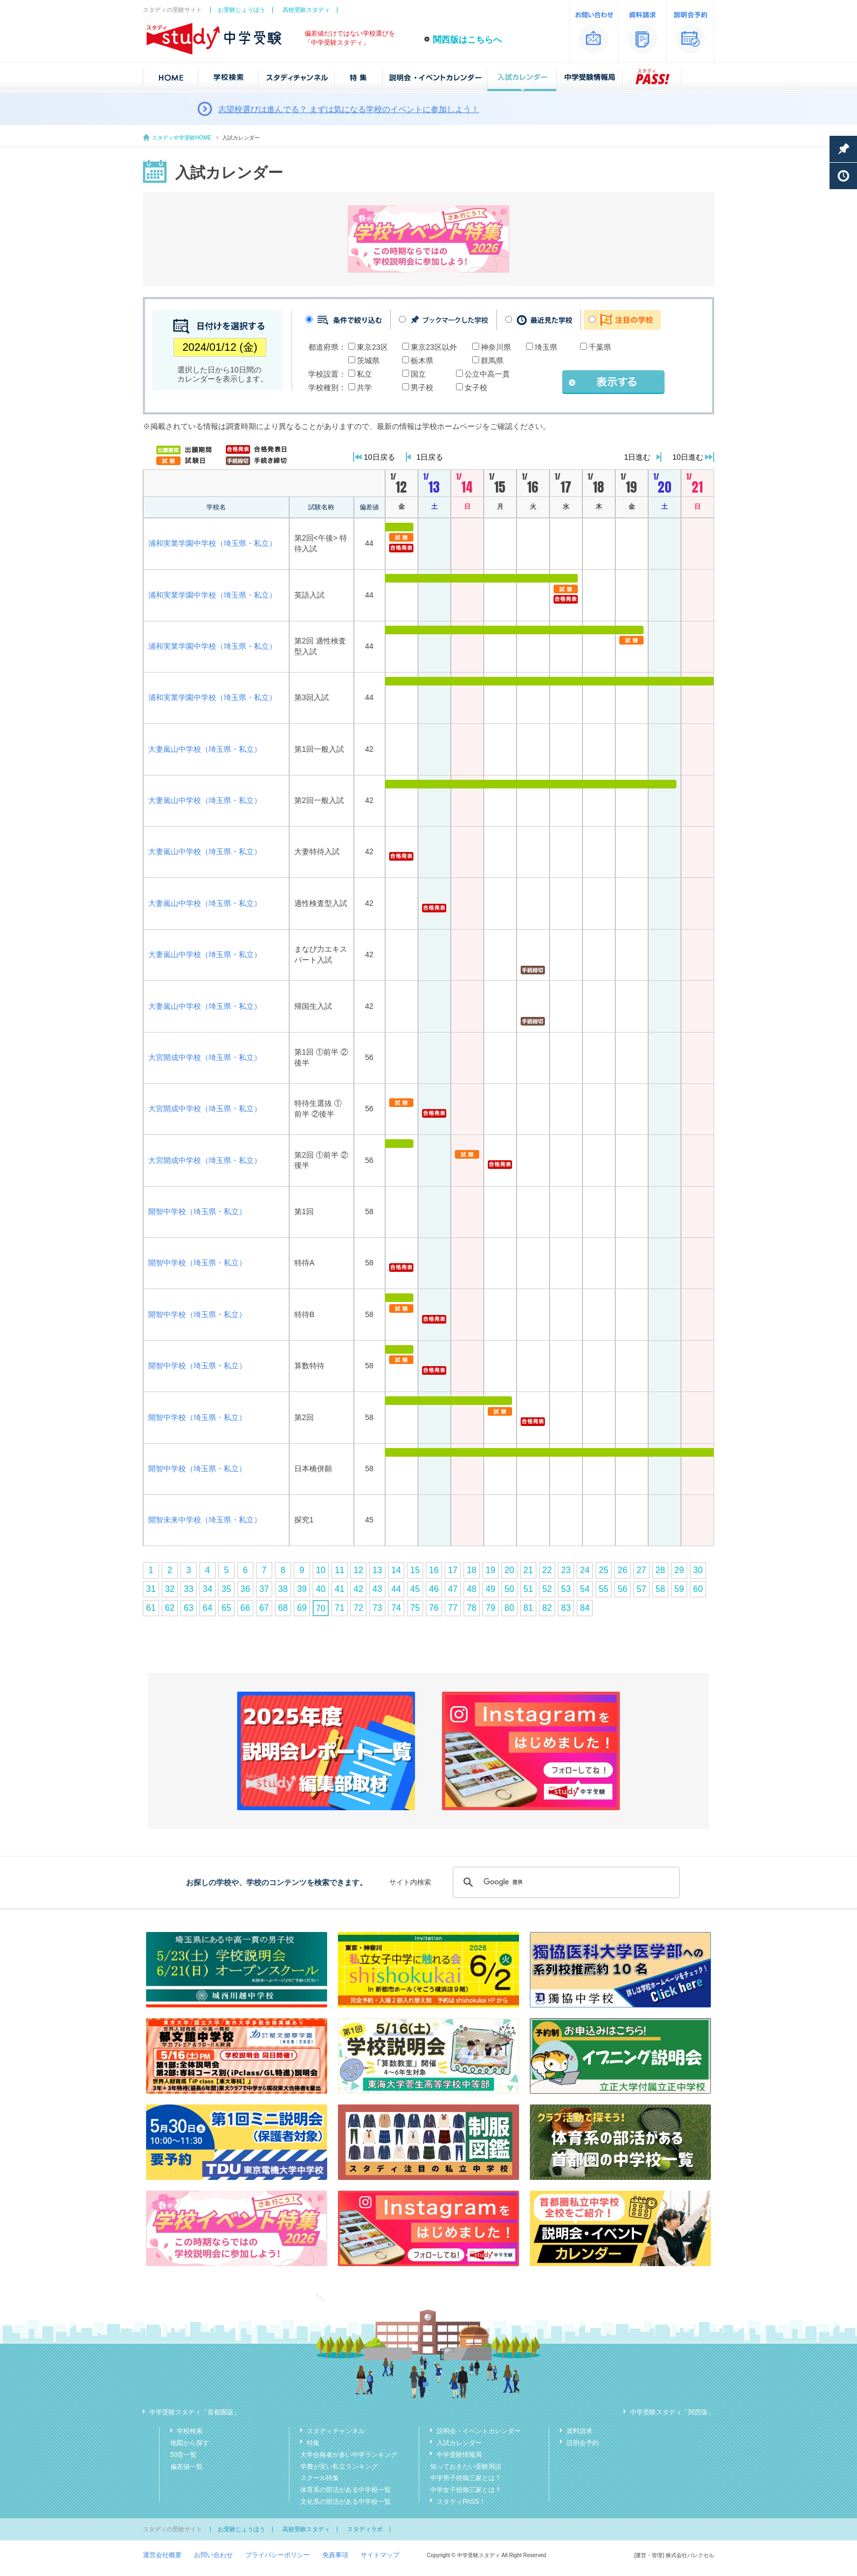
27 (641, 1570)
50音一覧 (183, 2455)
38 (283, 1589)
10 (321, 1570)
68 (283, 1607)
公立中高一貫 (487, 374)
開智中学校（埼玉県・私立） (197, 1211)
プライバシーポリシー (277, 2555)
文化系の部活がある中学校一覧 (345, 2501)
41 (339, 1589)
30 (698, 1570)
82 (547, 1607)
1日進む (637, 457)
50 (509, 1589)
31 (151, 1589)
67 (264, 1607)
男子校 (422, 387)
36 (245, 1589)
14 (396, 1570)
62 (170, 1607)
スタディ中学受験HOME (181, 138)
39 (302, 1589)
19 (490, 1570)
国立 (418, 374)
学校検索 (190, 2431)
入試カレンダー (459, 2443)
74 (396, 1607)
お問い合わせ (213, 2555)
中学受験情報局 (459, 2455)
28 (660, 1570)
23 (566, 1570)
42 (358, 1589)
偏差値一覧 (186, 2466)
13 (377, 1570)
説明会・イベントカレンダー (479, 2431)
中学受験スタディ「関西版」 (672, 2412)
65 (226, 1607)
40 (321, 1589)
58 (660, 1589)
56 (622, 1589)
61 (151, 1607)
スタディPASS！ (461, 2501)
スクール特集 (319, 2478)
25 (604, 1570)
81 (528, 1607)
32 (170, 1589)
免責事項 (335, 2555)
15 (415, 1570)
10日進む (687, 457)
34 (207, 1589)
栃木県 (422, 360)
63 (188, 1607)
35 (226, 1589)
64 (207, 1607)
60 (698, 1589)
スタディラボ (365, 2529)
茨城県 (368, 360)
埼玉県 (546, 347)
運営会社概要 (162, 2555)
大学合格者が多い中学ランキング (348, 2455)
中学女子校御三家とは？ (465, 2490)
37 (264, 1589)
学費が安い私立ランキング (339, 2466)
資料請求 (579, 2431)
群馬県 (492, 360)
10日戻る (379, 457)
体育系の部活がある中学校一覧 (345, 2490)
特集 (313, 2443)
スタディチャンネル (336, 2431)
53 (566, 1589)
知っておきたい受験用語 (465, 2466)
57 (641, 1589)
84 (585, 1607)
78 (471, 1607)
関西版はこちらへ (467, 39)
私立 (364, 374)
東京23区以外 (434, 347)
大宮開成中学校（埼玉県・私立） (204, 1057)
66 (245, 1607)
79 (490, 1607)
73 (377, 1607)
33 (188, 1589)
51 (528, 1589)
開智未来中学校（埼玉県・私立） (204, 1519)
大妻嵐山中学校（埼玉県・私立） (204, 749)
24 (585, 1570)
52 (547, 1589)
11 (339, 1570)
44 (396, 1589)
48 (471, 1589)
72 (358, 1607)
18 (471, 1570)
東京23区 (372, 347)
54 (585, 1589)
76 (434, 1607)
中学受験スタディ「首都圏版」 (194, 2412)
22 (547, 1570)
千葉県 (600, 347)
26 (622, 1570)
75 (415, 1607)
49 (490, 1589)
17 (453, 1570)
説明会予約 (582, 2443)
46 (434, 1589)
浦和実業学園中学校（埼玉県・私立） (212, 543)
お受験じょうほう (241, 9)
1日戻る (430, 457)
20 (509, 1570)
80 (509, 1607)
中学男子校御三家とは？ (465, 2478)
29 (679, 1570)
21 (528, 1570)
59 (679, 1589)
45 (415, 1589)
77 (453, 1607)
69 (302, 1607)
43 (377, 1589)
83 (566, 1607)
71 (339, 1607)
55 (604, 1589)
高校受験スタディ (306, 9)
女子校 (476, 387)
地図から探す (189, 2443)
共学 (364, 387)
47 (453, 1589)
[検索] (564, 1882)
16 (434, 1570)
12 (358, 1570)
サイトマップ (380, 2555)
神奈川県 (496, 347)
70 (321, 1608)
